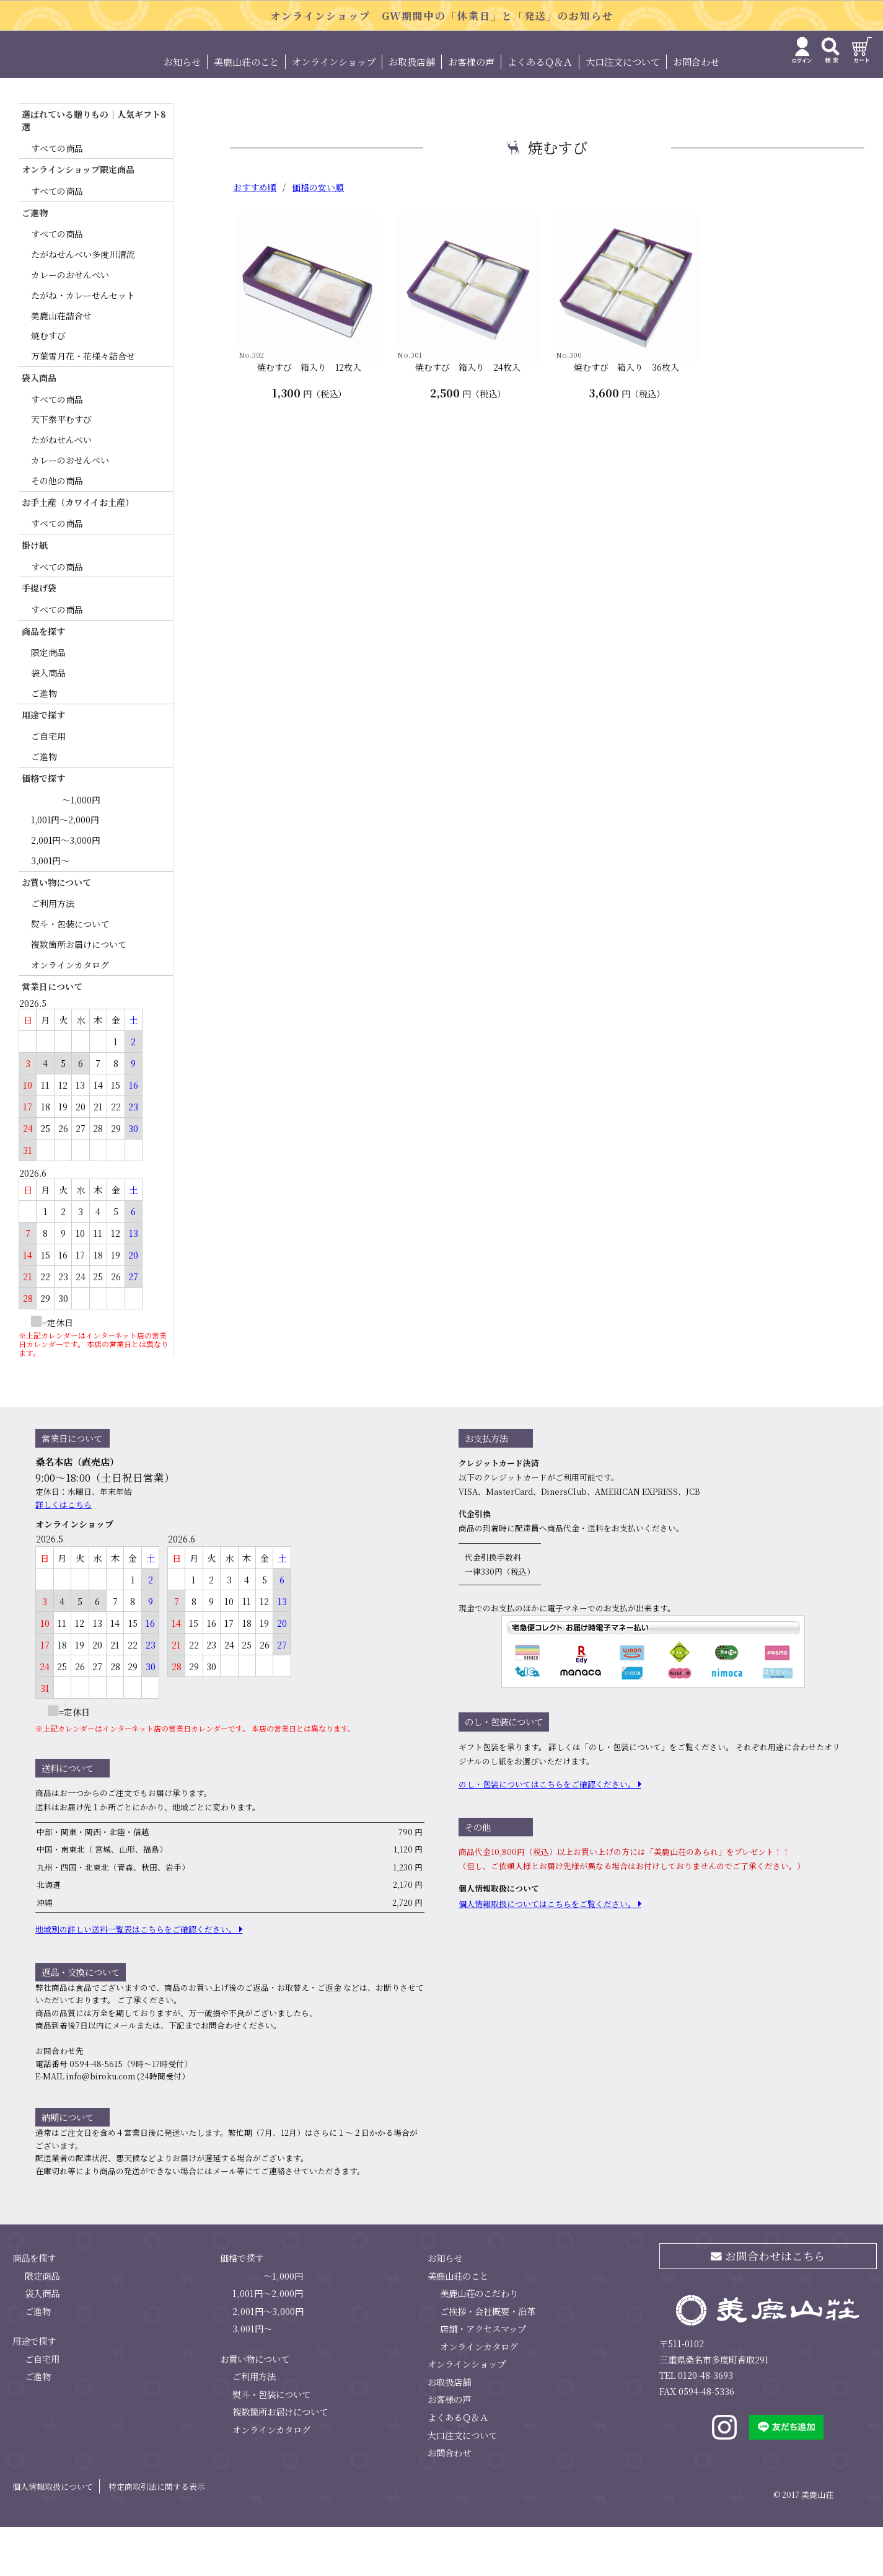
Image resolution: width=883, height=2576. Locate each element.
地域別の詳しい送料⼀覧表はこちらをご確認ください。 (136, 1978)
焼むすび (48, 385)
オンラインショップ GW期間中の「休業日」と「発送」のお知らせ (441, 16)
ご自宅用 (48, 785)
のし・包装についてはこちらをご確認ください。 (547, 1833)
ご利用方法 (52, 953)
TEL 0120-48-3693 (696, 2424)
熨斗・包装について (70, 973)
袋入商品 (48, 721)
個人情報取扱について (52, 2535)
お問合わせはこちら (768, 2305)
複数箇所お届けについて (78, 993)
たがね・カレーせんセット (83, 344)
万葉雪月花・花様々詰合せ (83, 405)
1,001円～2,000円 (65, 869)
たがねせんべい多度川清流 (83, 304)
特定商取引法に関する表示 (156, 2535)
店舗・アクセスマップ (483, 2377)
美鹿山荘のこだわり (479, 2341)
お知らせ (182, 110)
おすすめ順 (254, 237)
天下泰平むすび (61, 469)
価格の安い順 (318, 237)
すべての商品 (57, 197)
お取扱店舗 (412, 110)
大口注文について (623, 110)
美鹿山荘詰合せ (61, 364)
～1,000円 (81, 849)
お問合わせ (696, 110)
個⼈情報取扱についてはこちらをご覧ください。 (547, 1953)
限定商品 (48, 702)
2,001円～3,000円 (65, 889)
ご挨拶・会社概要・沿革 (487, 2359)
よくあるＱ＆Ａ (540, 110)
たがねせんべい (61, 489)
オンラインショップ (334, 110)
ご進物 (44, 742)
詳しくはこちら (63, 1553)
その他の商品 (57, 529)
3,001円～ (50, 909)
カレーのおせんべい (70, 323)
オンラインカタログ (70, 1013)
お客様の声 (471, 110)
